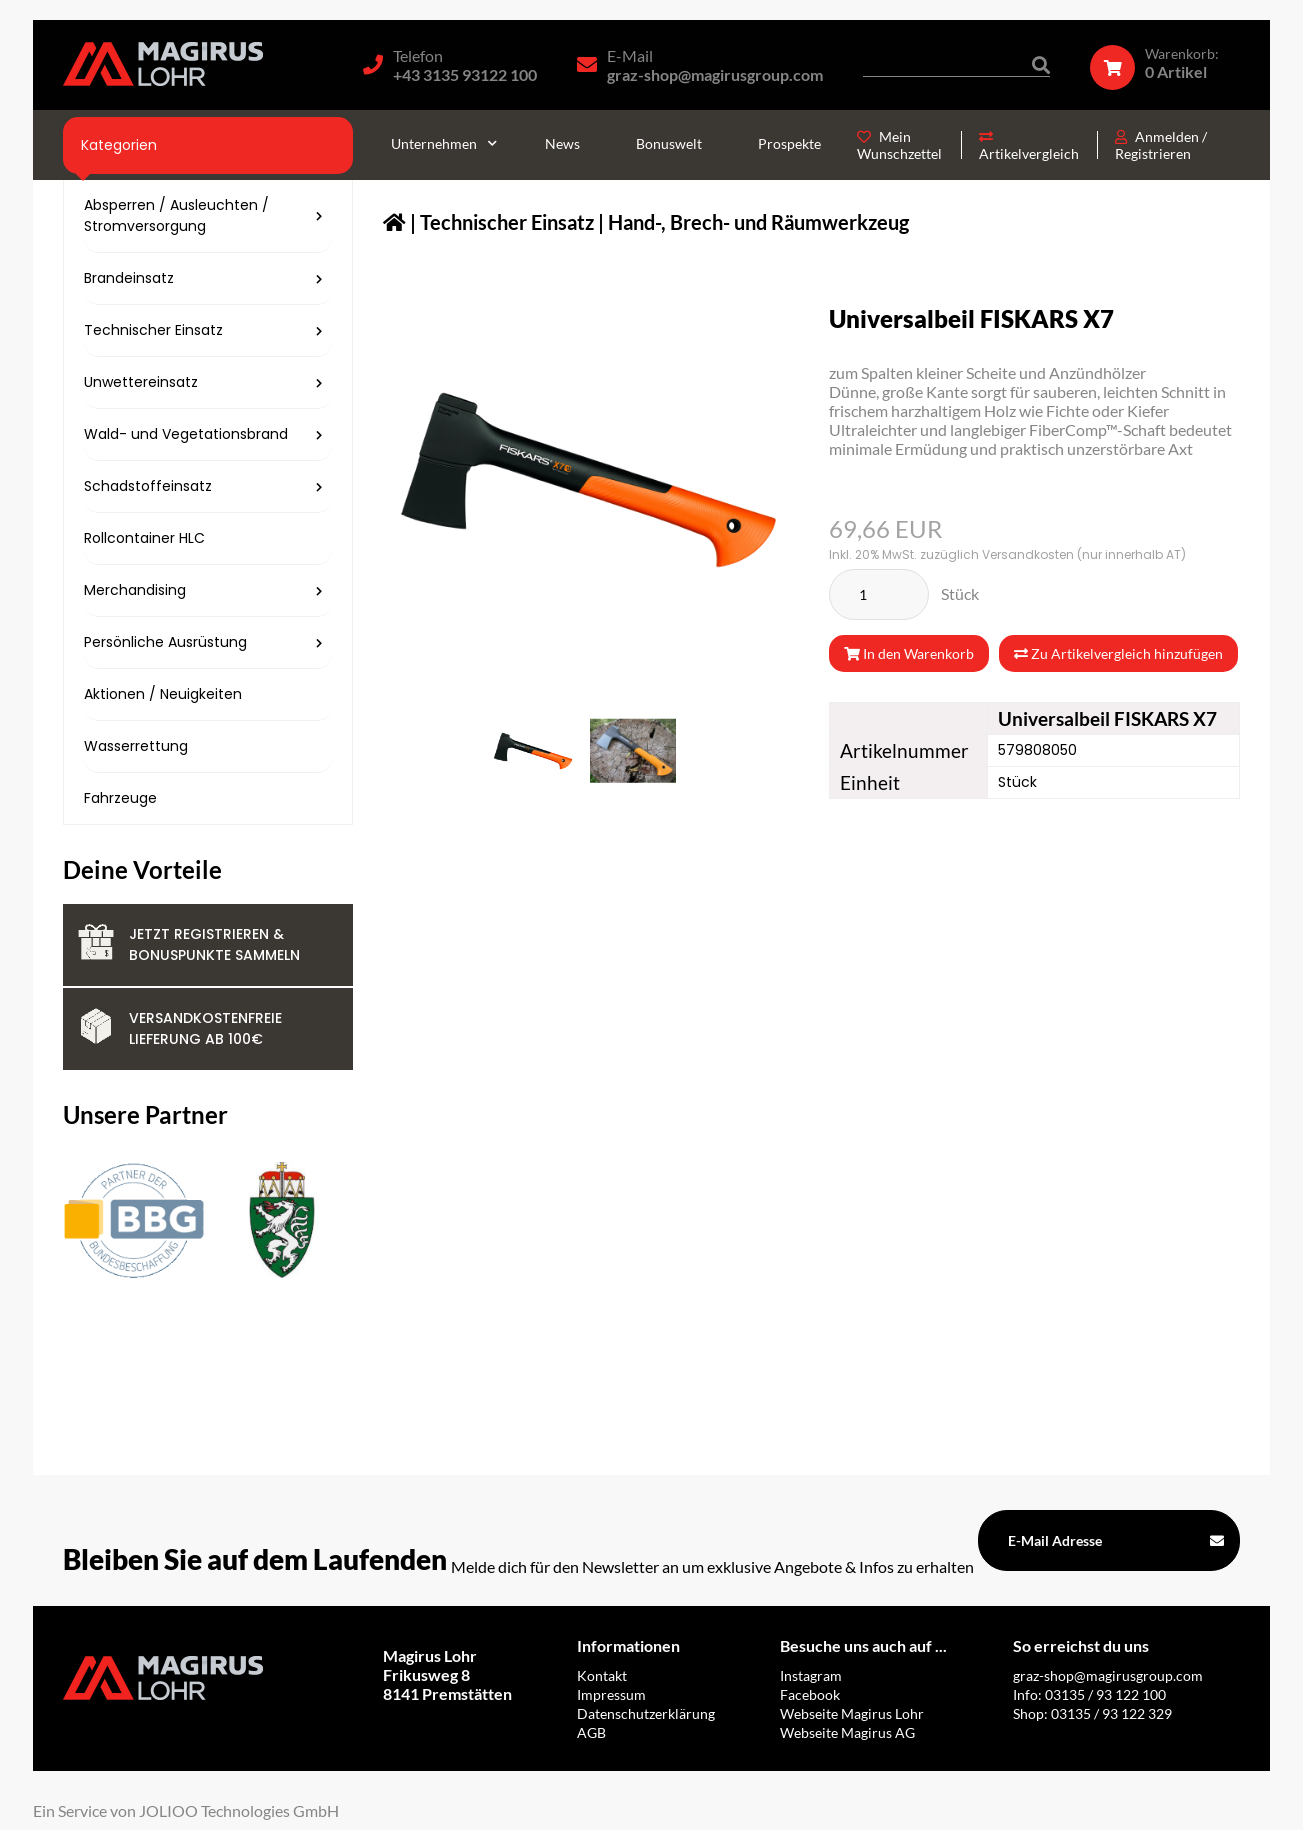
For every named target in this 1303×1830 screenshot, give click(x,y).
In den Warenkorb (909, 653)
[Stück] (879, 594)
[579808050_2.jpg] (633, 751)
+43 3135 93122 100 (465, 74)
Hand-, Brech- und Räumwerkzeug (758, 222)
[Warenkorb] (1165, 63)
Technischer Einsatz (507, 222)
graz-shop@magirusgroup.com (715, 74)
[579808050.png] (533, 751)
